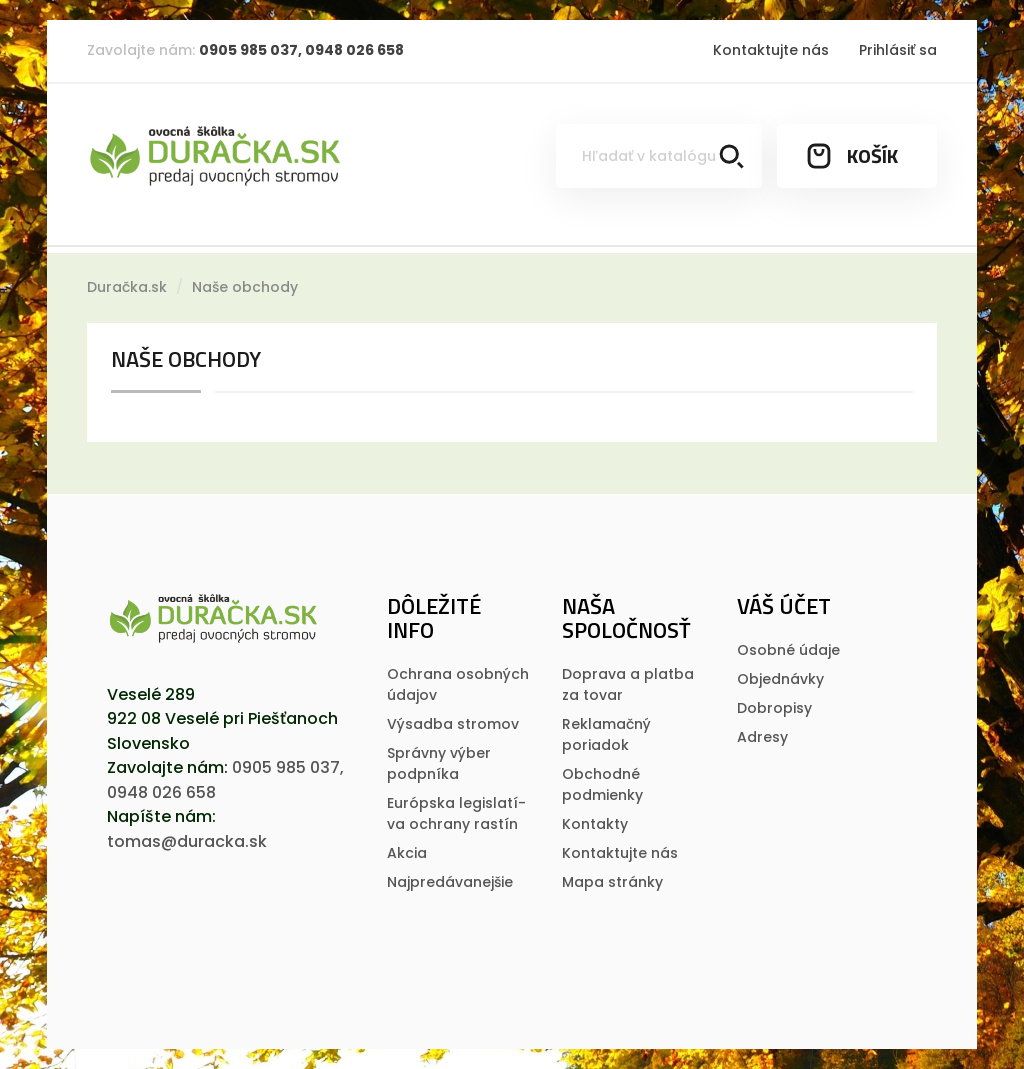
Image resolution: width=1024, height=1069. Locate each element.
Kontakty (595, 824)
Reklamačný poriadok (606, 734)
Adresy (762, 737)
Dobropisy (774, 708)
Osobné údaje (788, 650)
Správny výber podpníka (439, 763)
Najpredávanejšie (450, 882)
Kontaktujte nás (771, 50)
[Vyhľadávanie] (659, 156)
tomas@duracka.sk (187, 841)
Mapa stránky (612, 882)
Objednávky (780, 679)
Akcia (407, 853)
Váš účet (784, 606)
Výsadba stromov (453, 724)
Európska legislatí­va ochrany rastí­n (456, 813)
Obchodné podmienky (602, 784)
